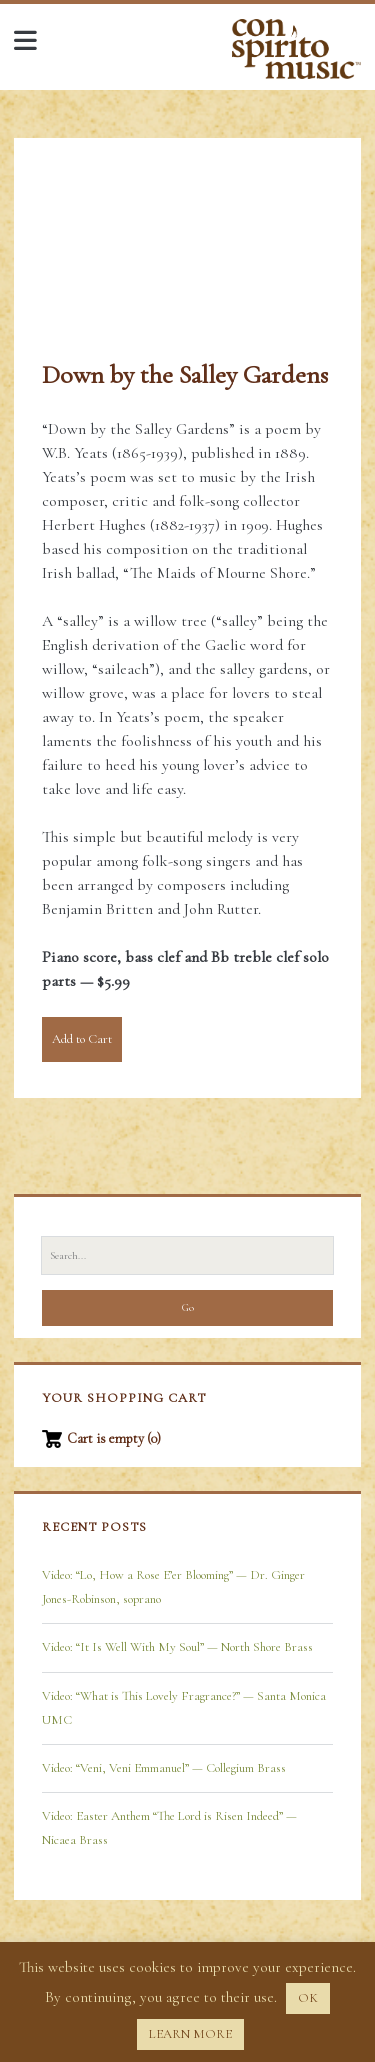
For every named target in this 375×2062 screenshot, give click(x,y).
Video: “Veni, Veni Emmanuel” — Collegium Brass (164, 1768)
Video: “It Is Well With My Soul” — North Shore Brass (177, 1647)
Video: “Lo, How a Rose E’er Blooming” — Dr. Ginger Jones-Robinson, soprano (173, 1587)
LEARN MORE (190, 2034)
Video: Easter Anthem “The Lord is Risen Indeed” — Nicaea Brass (169, 1828)
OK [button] (308, 1998)
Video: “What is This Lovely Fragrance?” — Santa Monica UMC (184, 1708)
